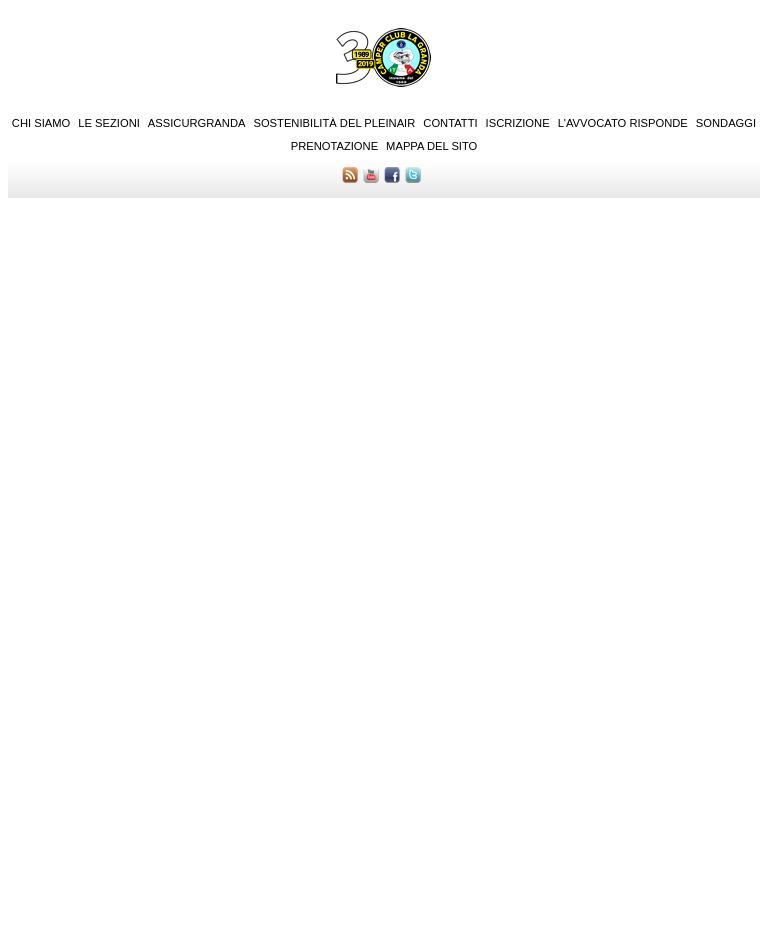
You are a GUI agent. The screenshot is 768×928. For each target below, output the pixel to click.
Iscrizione (518, 123)
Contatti (450, 123)
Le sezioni (109, 123)
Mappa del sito (431, 146)
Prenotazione (334, 146)
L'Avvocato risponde (623, 123)
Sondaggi (726, 123)
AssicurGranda (197, 123)
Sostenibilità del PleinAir (334, 123)
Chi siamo (41, 123)
